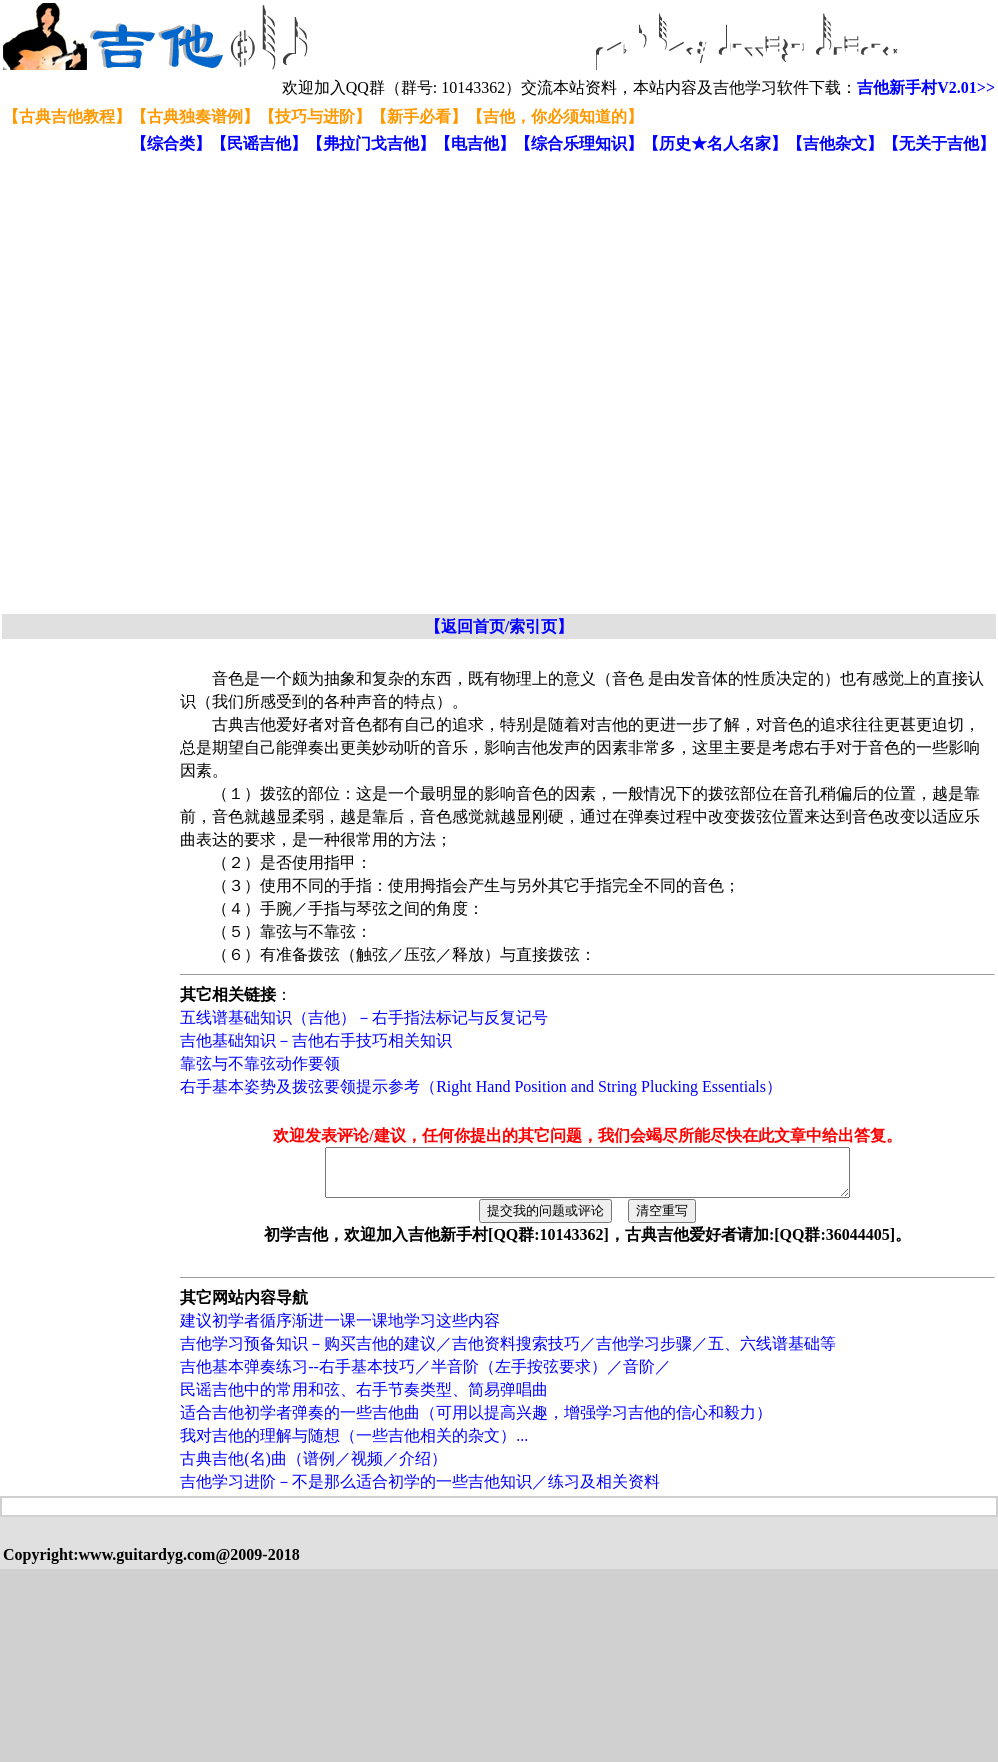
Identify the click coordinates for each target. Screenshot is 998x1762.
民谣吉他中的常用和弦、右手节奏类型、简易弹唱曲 (364, 1398)
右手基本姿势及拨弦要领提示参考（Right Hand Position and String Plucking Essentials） (481, 1086)
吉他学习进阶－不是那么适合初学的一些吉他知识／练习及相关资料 (420, 1490)
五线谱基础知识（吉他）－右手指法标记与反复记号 (364, 1017)
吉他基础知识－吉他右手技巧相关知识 (316, 1040)
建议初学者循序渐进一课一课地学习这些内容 (340, 1329)
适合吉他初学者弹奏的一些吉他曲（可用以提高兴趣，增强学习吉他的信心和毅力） (476, 1421)
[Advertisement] (224, 385)
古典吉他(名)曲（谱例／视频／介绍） (313, 1467)
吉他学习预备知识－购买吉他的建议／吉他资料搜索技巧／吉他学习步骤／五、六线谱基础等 (508, 1352)
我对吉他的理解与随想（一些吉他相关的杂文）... (354, 1444)
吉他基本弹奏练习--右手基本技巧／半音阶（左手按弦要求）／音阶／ (425, 1375)
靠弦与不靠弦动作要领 (260, 1063)
